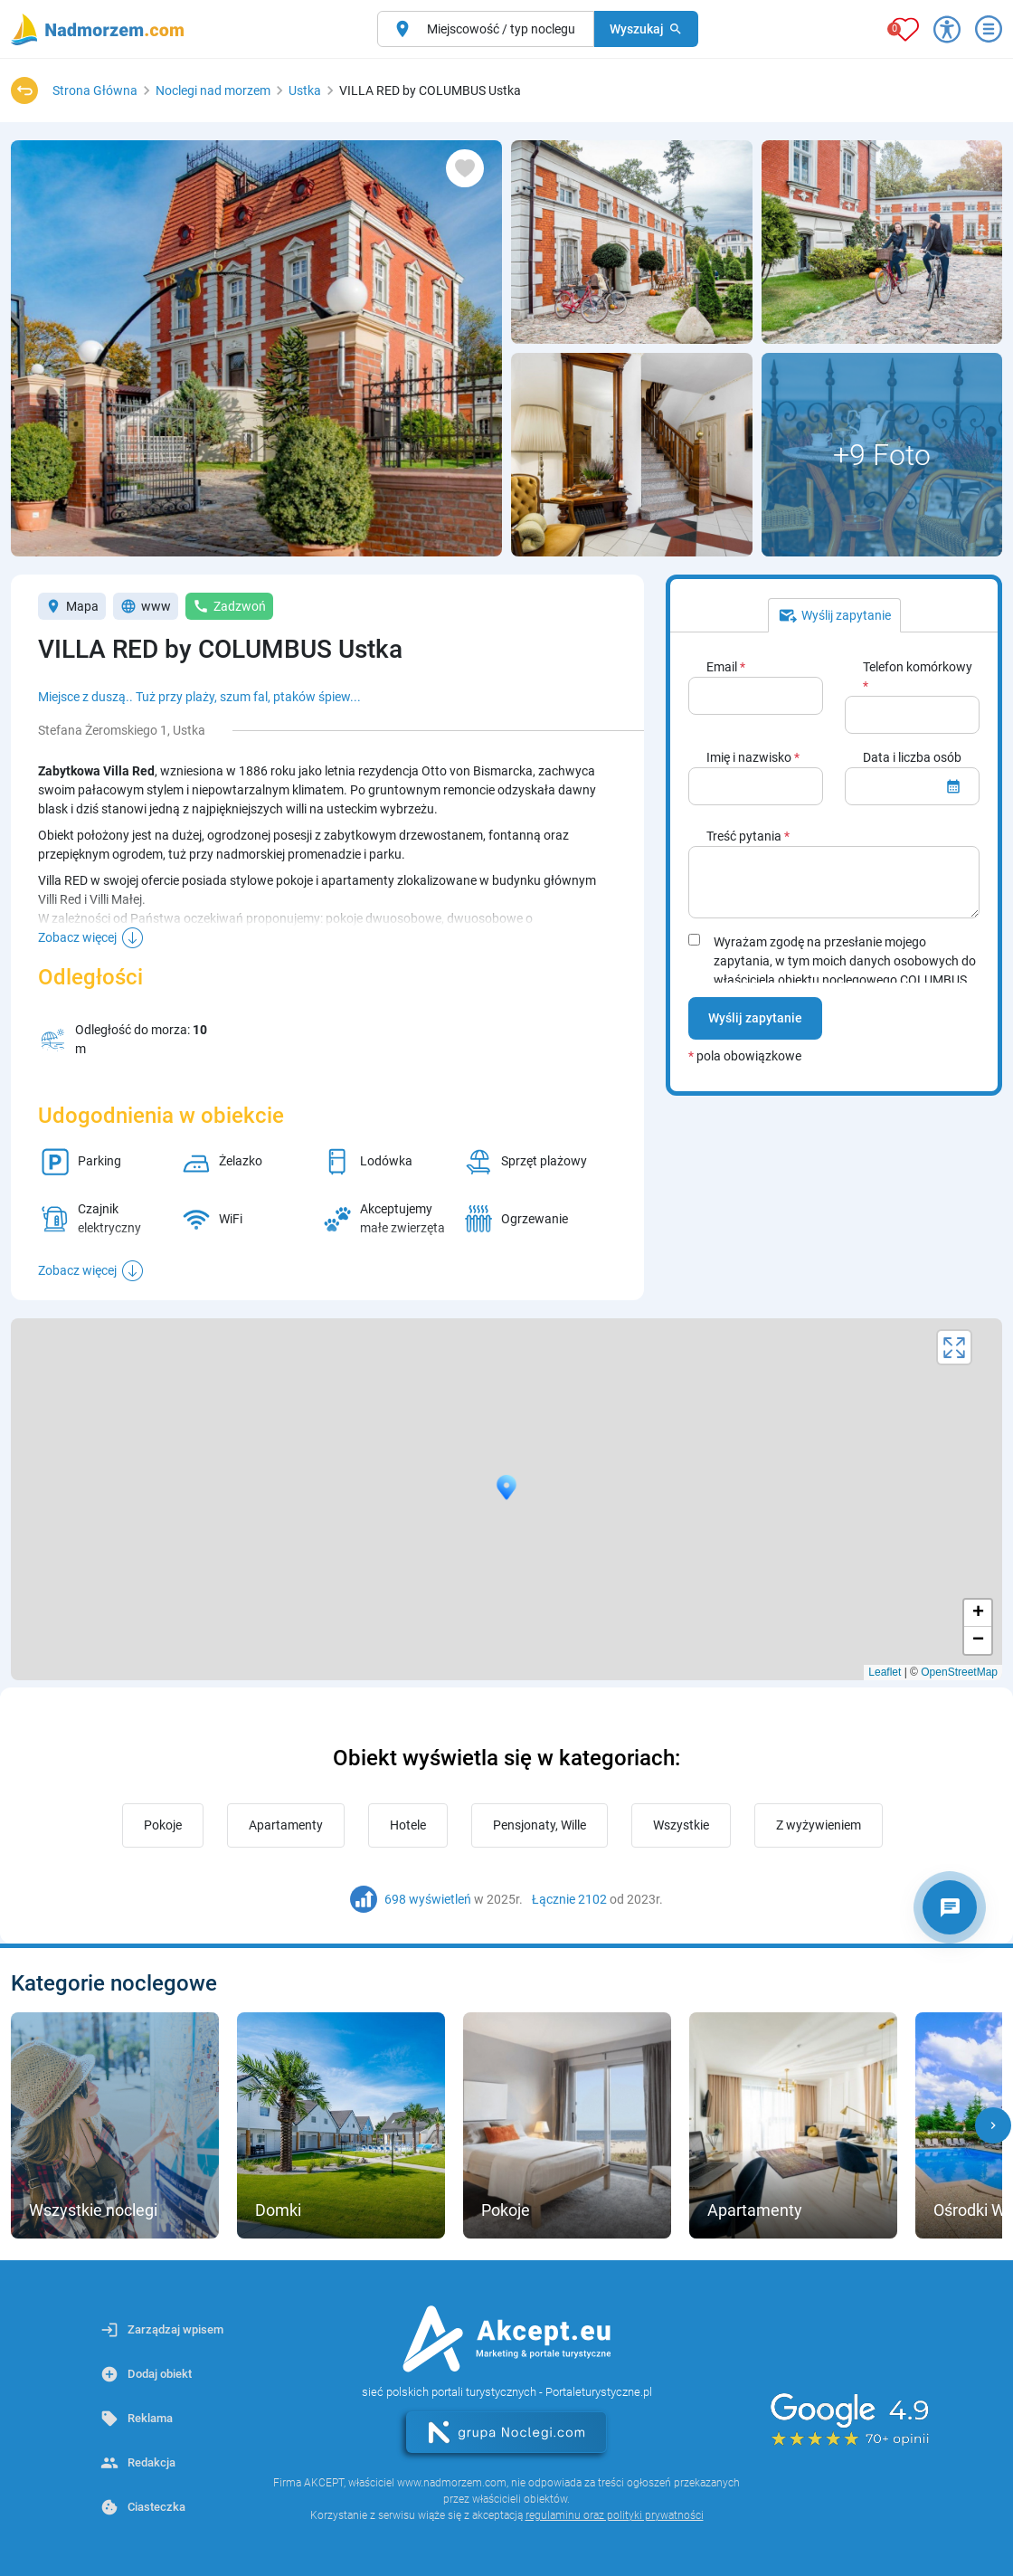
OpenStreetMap (959, 1672)
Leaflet (884, 1672)
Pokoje (163, 1825)
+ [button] (978, 1613)
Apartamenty (286, 1825)
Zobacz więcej (77, 937)
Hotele (408, 1825)
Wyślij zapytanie (755, 1018)
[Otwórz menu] (988, 29)
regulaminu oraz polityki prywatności (614, 2515)
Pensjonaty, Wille (539, 1825)
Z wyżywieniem (818, 1825)
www (145, 606)
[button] (993, 2125)
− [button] (978, 1640)
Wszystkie (681, 1825)
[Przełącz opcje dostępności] (947, 29)
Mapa (72, 606)
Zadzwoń (229, 606)
